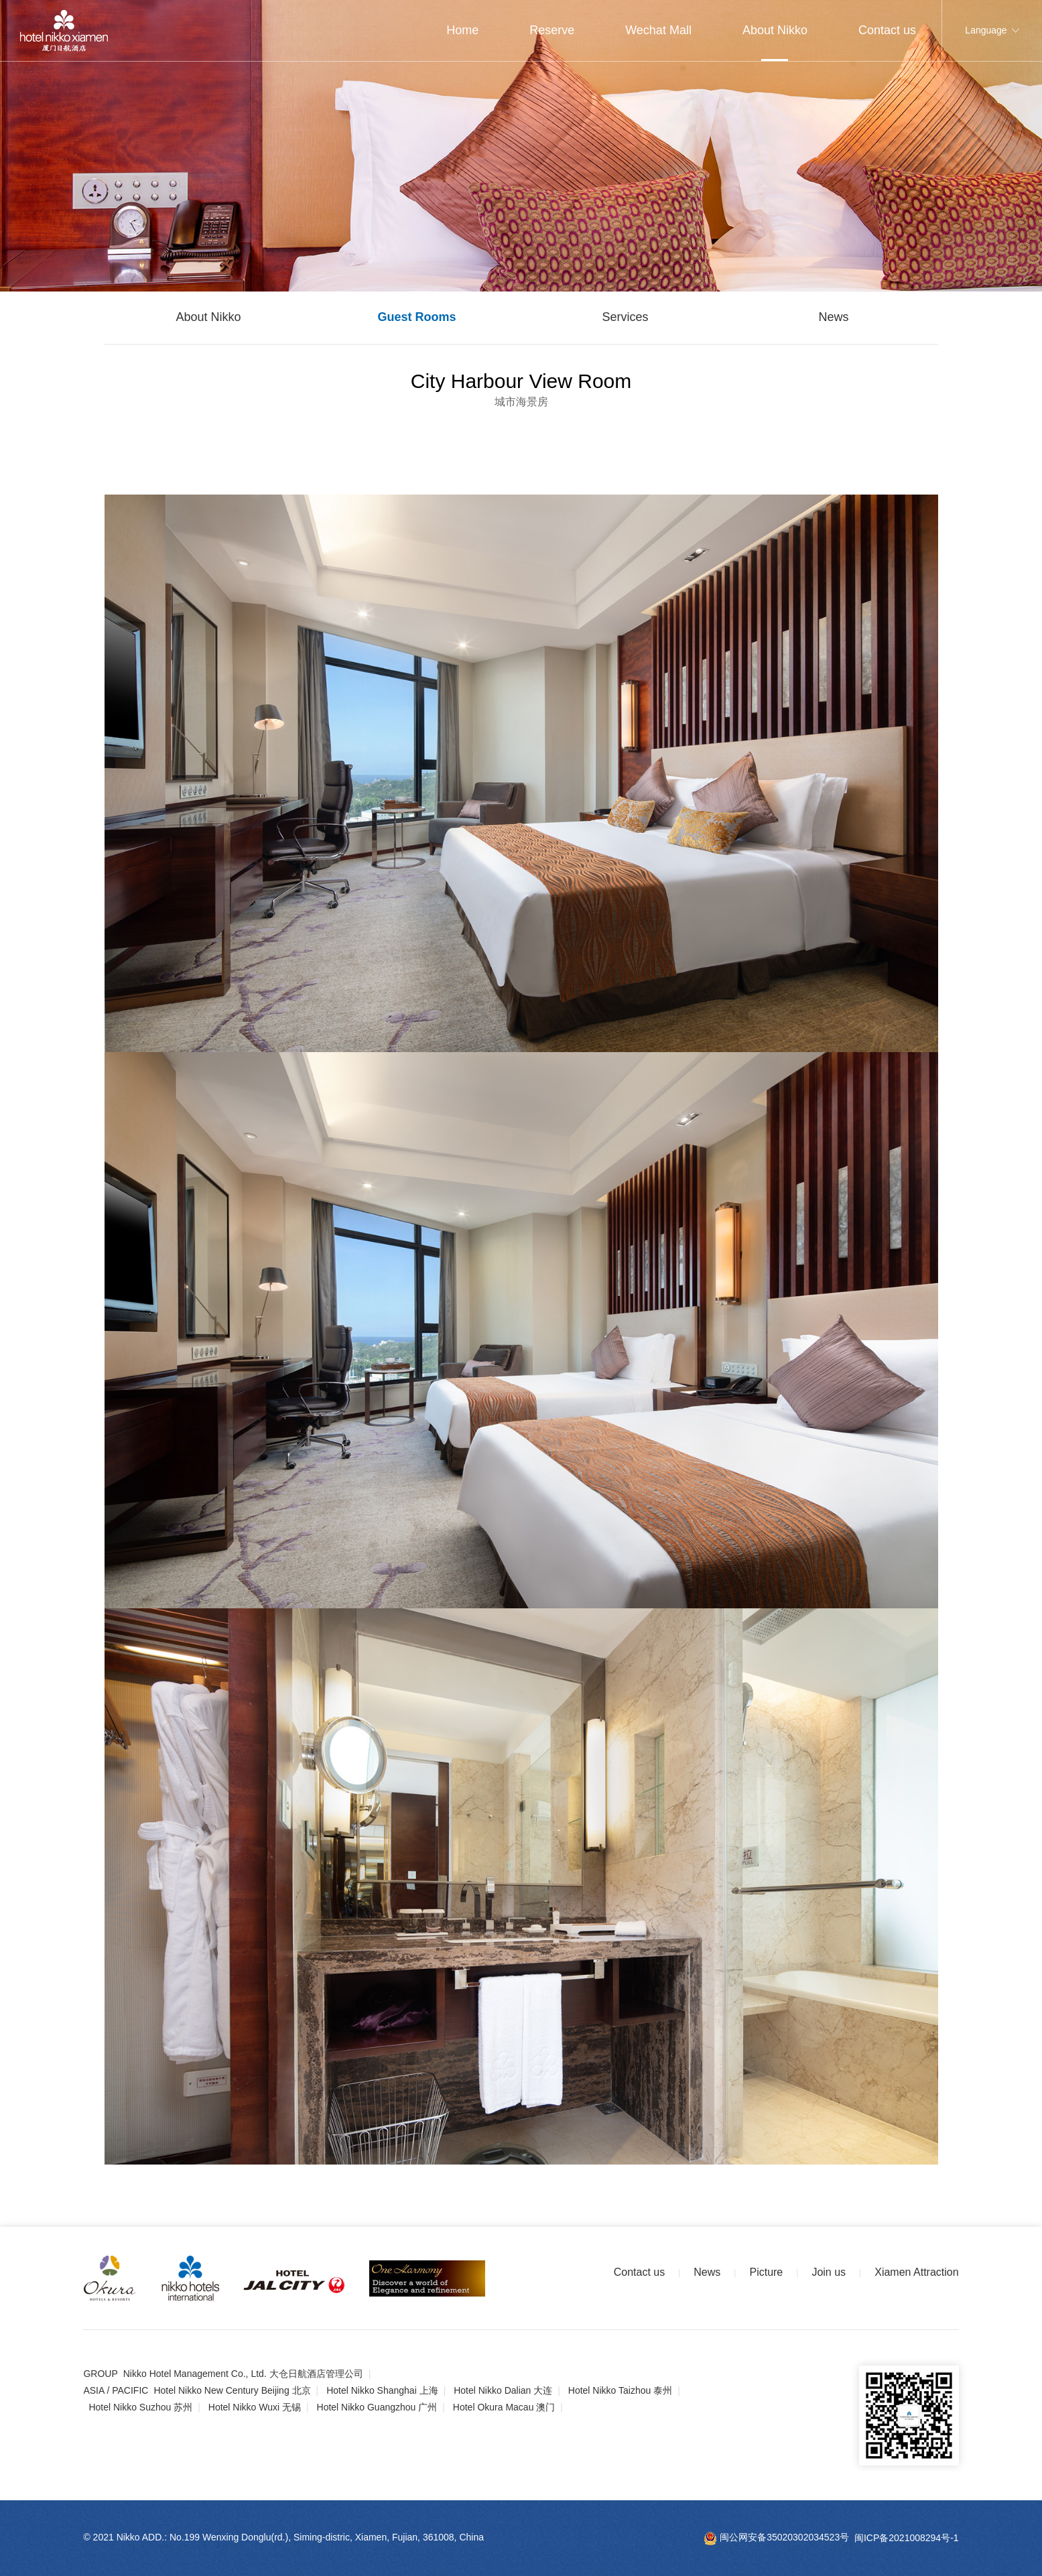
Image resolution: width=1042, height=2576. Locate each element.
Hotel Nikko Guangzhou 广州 (377, 2407)
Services (625, 317)
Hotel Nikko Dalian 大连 (503, 2390)
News (833, 317)
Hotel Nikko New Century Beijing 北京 (231, 2390)
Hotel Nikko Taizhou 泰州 (620, 2390)
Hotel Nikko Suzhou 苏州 (140, 2407)
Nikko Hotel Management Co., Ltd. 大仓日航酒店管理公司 (243, 2373)
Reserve (551, 30)
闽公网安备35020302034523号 (776, 2537)
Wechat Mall (658, 30)
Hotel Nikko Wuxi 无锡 (254, 2407)
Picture (766, 2272)
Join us (828, 2272)
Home (462, 30)
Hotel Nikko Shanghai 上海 (382, 2390)
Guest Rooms (416, 317)
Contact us (887, 30)
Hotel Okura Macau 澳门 (504, 2407)
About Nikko (774, 30)
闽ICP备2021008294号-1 (906, 2537)
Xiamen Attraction (916, 2272)
